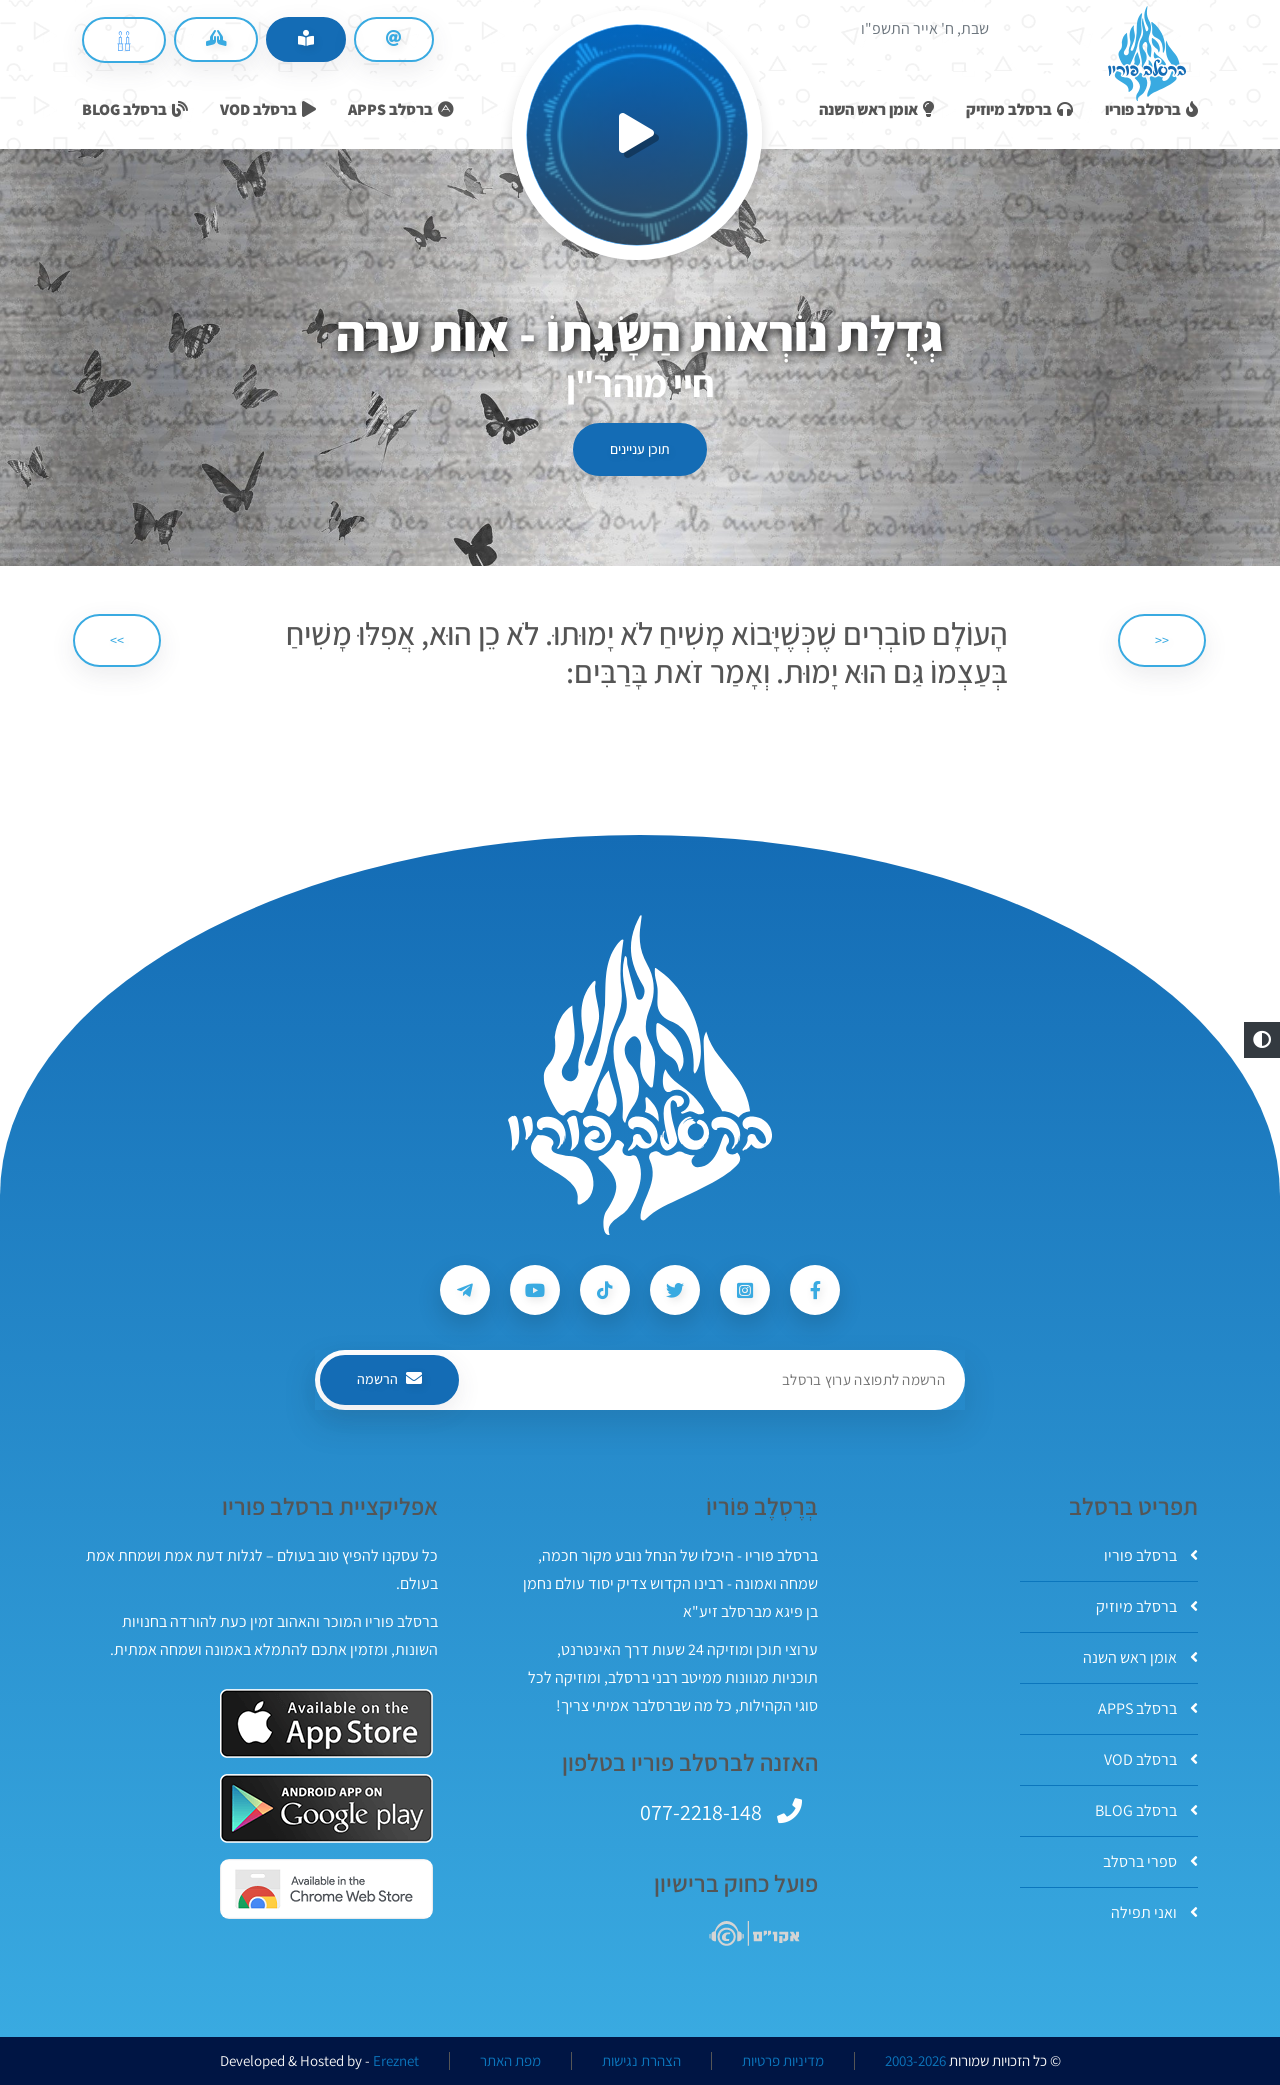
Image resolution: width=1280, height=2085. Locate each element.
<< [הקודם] (1162, 640)
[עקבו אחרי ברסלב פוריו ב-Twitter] (675, 1290)
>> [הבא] (117, 640)
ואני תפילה (1154, 1912)
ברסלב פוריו (1151, 1555)
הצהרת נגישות (641, 2061)
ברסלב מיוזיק (1147, 1606)
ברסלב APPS (1148, 1708)
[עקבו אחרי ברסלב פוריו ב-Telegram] (465, 1290)
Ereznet (396, 2061)
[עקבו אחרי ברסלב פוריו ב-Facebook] (815, 1290)
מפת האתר (510, 2061)
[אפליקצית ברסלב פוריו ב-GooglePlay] (326, 1808)
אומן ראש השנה (1140, 1657)
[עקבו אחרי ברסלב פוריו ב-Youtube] (535, 1290)
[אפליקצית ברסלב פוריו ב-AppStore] (326, 1723)
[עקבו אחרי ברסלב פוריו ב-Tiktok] (605, 1290)
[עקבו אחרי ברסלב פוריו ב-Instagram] (745, 1290)
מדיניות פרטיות (783, 2061)
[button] (1262, 1040)
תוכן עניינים (640, 449)
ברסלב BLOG (1146, 1810)
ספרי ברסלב (1150, 1861)
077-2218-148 (701, 1812)
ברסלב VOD (1151, 1759)
